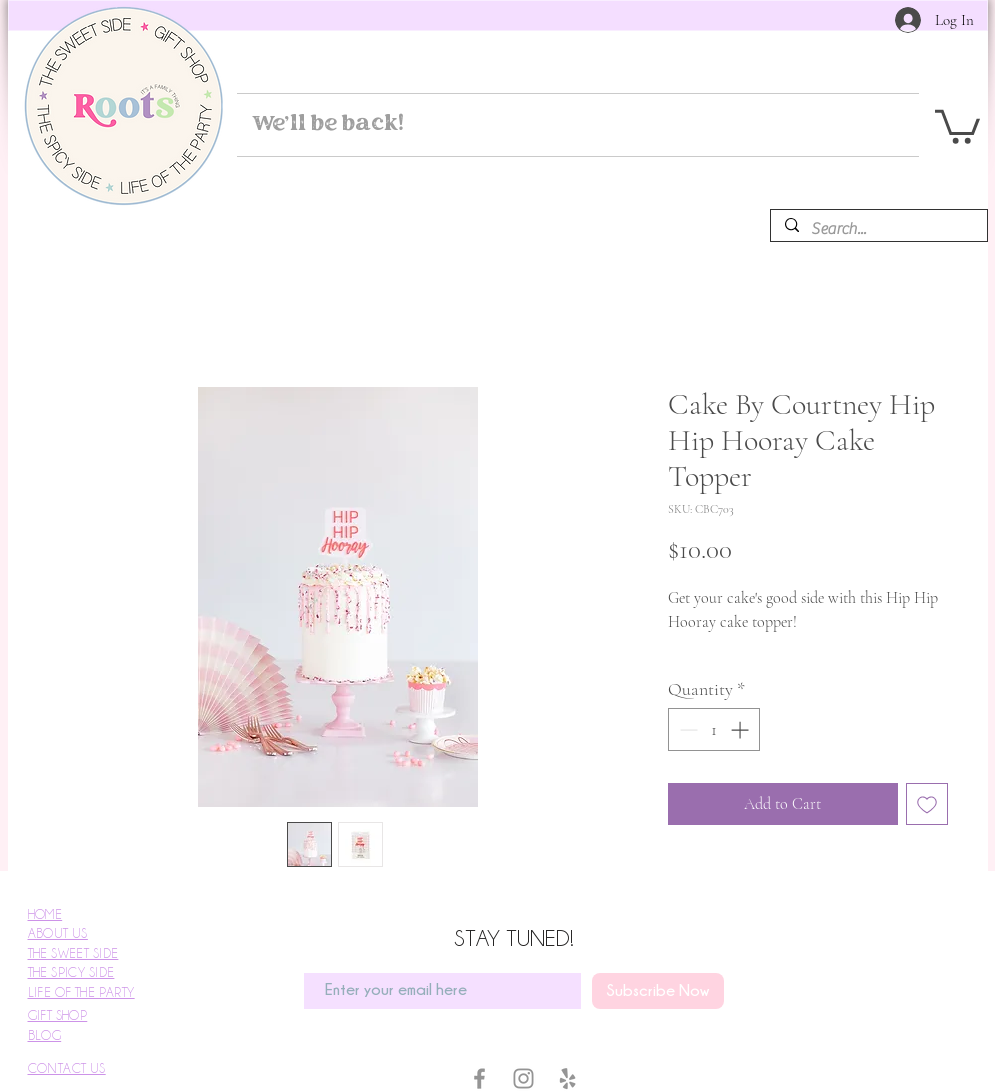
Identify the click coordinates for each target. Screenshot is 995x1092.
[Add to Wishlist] (927, 804)
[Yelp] (567, 1078)
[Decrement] (686, 729)
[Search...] (878, 229)
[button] (957, 125)
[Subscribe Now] (658, 991)
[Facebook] (479, 1078)
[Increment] (741, 729)
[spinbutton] (714, 729)
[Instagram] (523, 1078)
